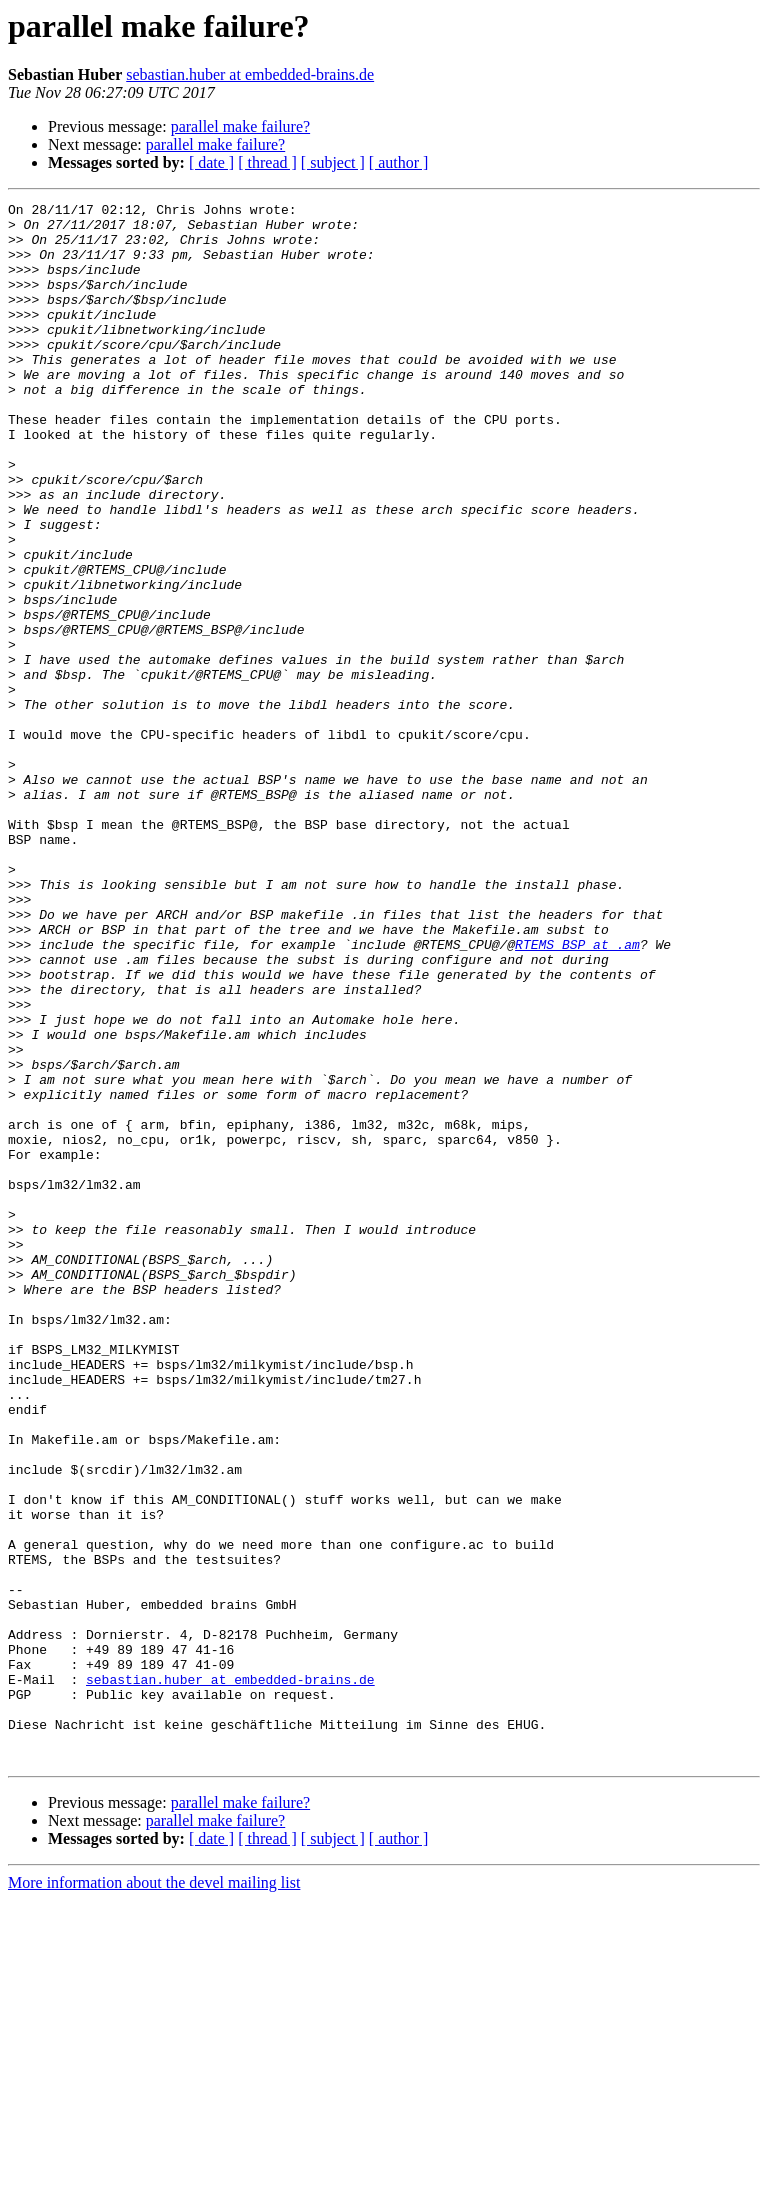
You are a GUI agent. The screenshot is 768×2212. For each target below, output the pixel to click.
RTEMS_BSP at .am (577, 1094)
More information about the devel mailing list (154, 2194)
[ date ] (211, 162)
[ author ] (399, 162)
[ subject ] (333, 162)
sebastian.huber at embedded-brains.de (250, 74)
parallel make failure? (240, 126)
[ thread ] (267, 162)
